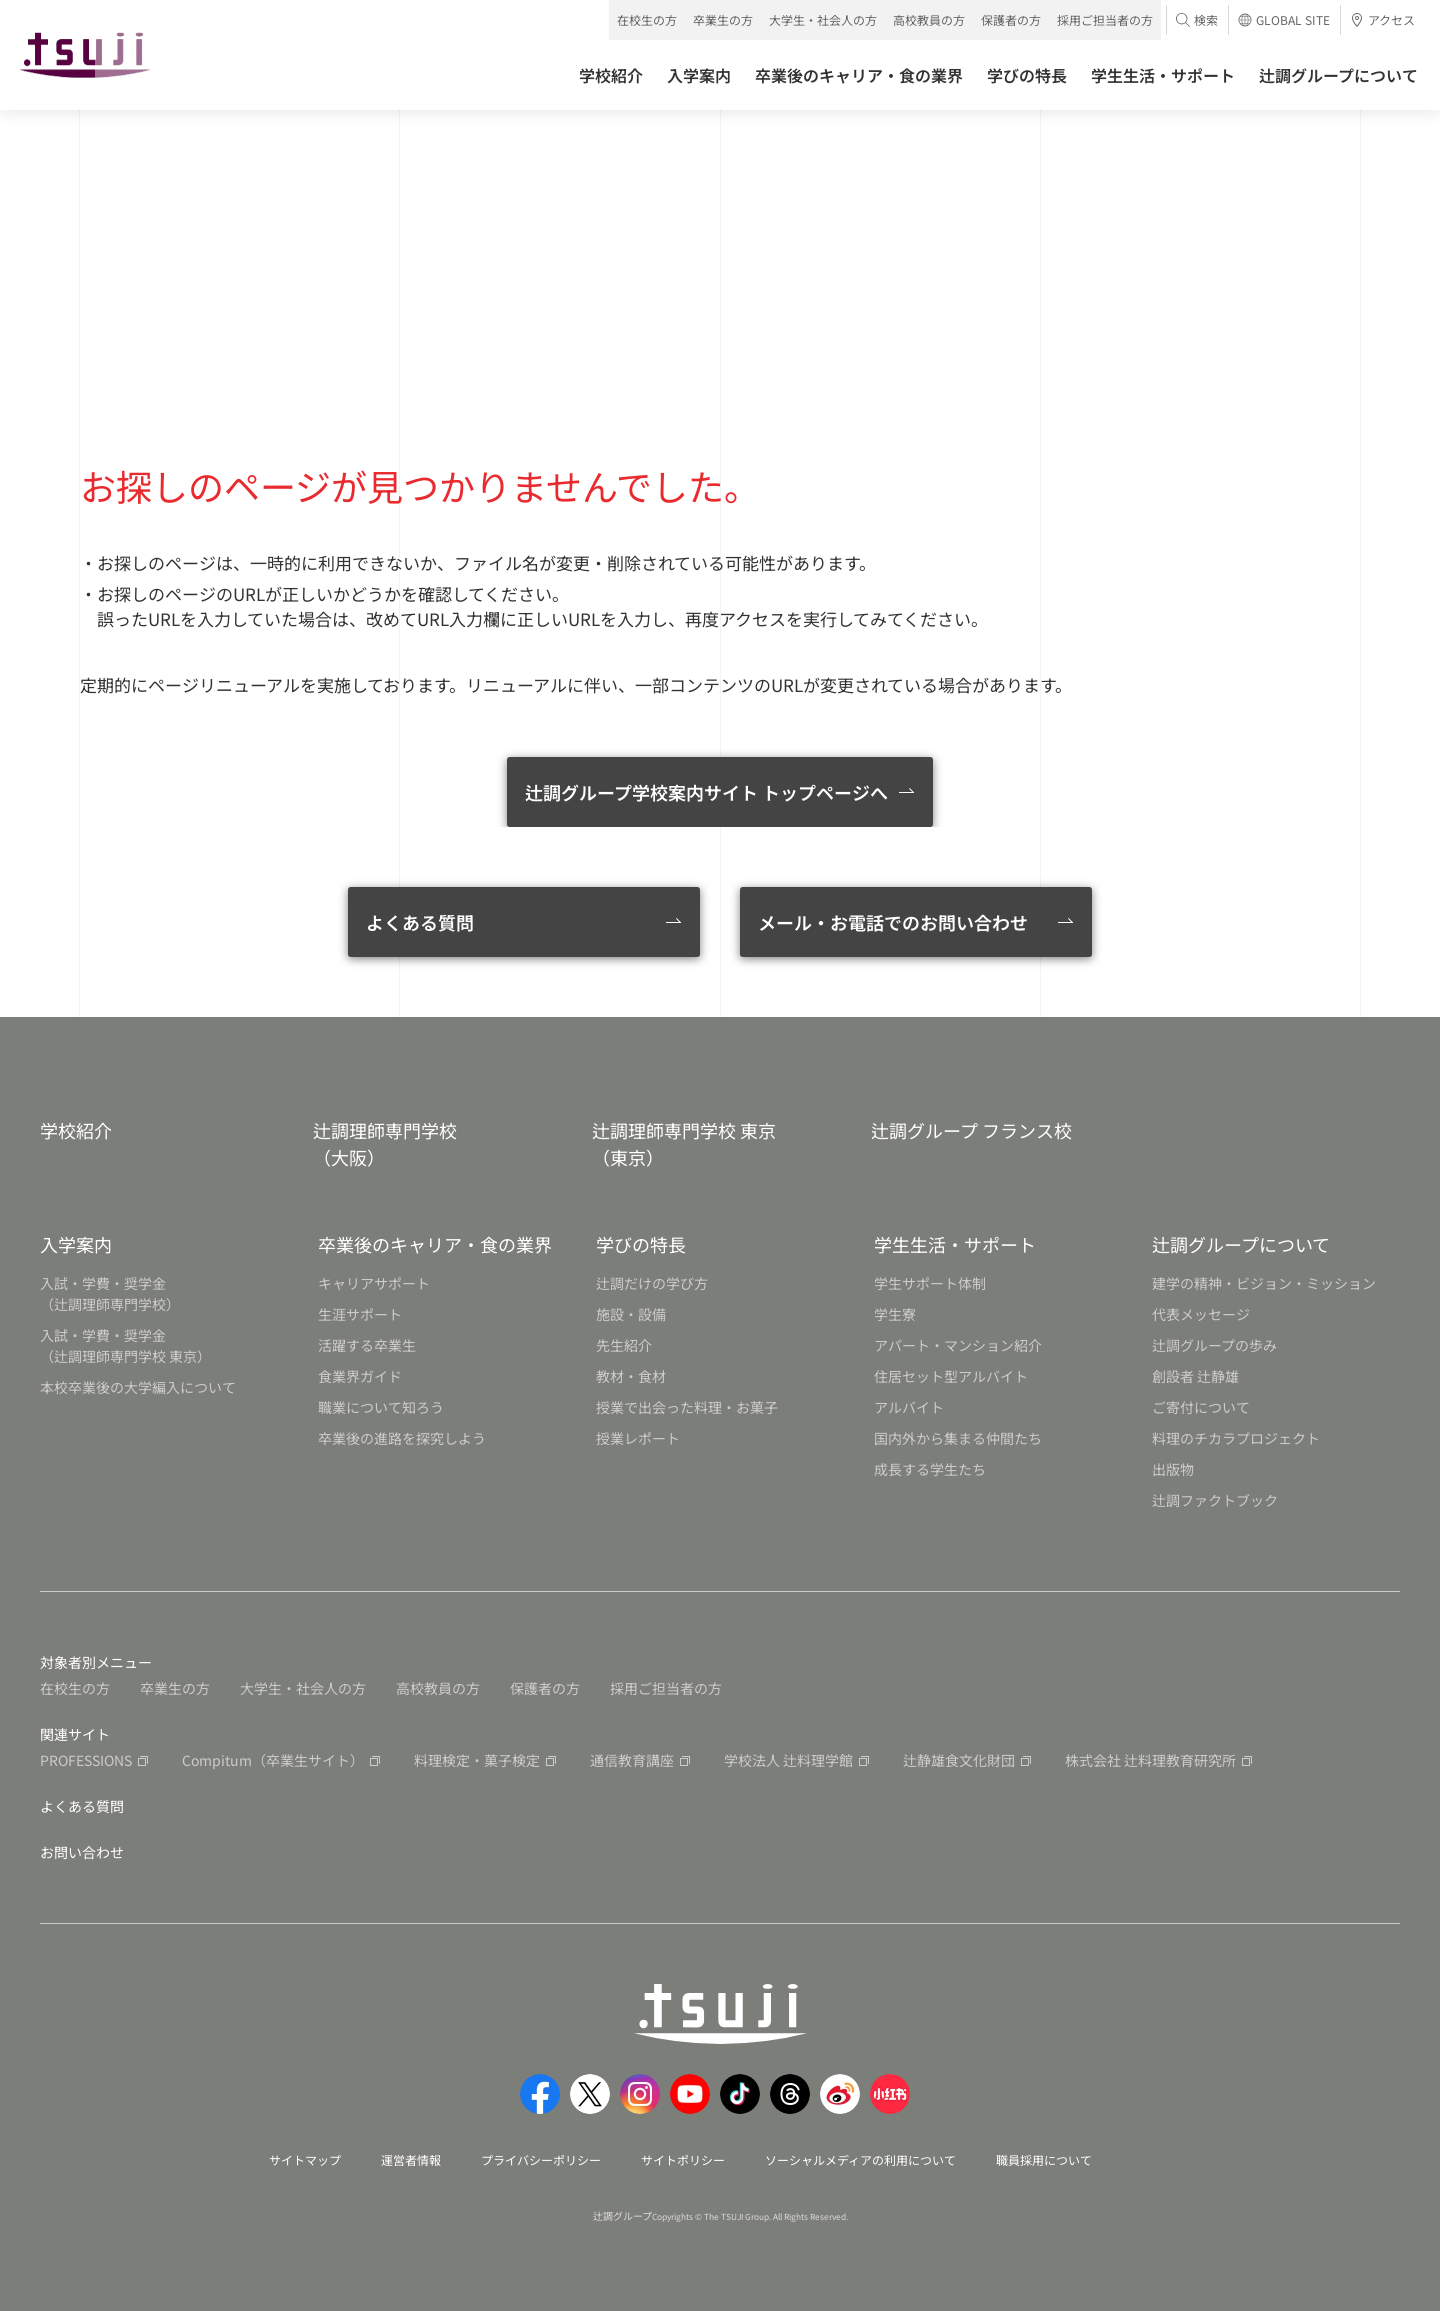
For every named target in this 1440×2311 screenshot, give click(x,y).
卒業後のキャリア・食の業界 (435, 1244)
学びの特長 (641, 1244)
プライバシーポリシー (541, 2159)
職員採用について (1044, 2159)
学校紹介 (76, 1130)
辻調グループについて (1241, 1244)
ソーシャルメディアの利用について (860, 2159)
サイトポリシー (683, 2159)
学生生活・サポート (955, 1244)
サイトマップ (305, 2159)
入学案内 (76, 1244)
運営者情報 (411, 2159)
